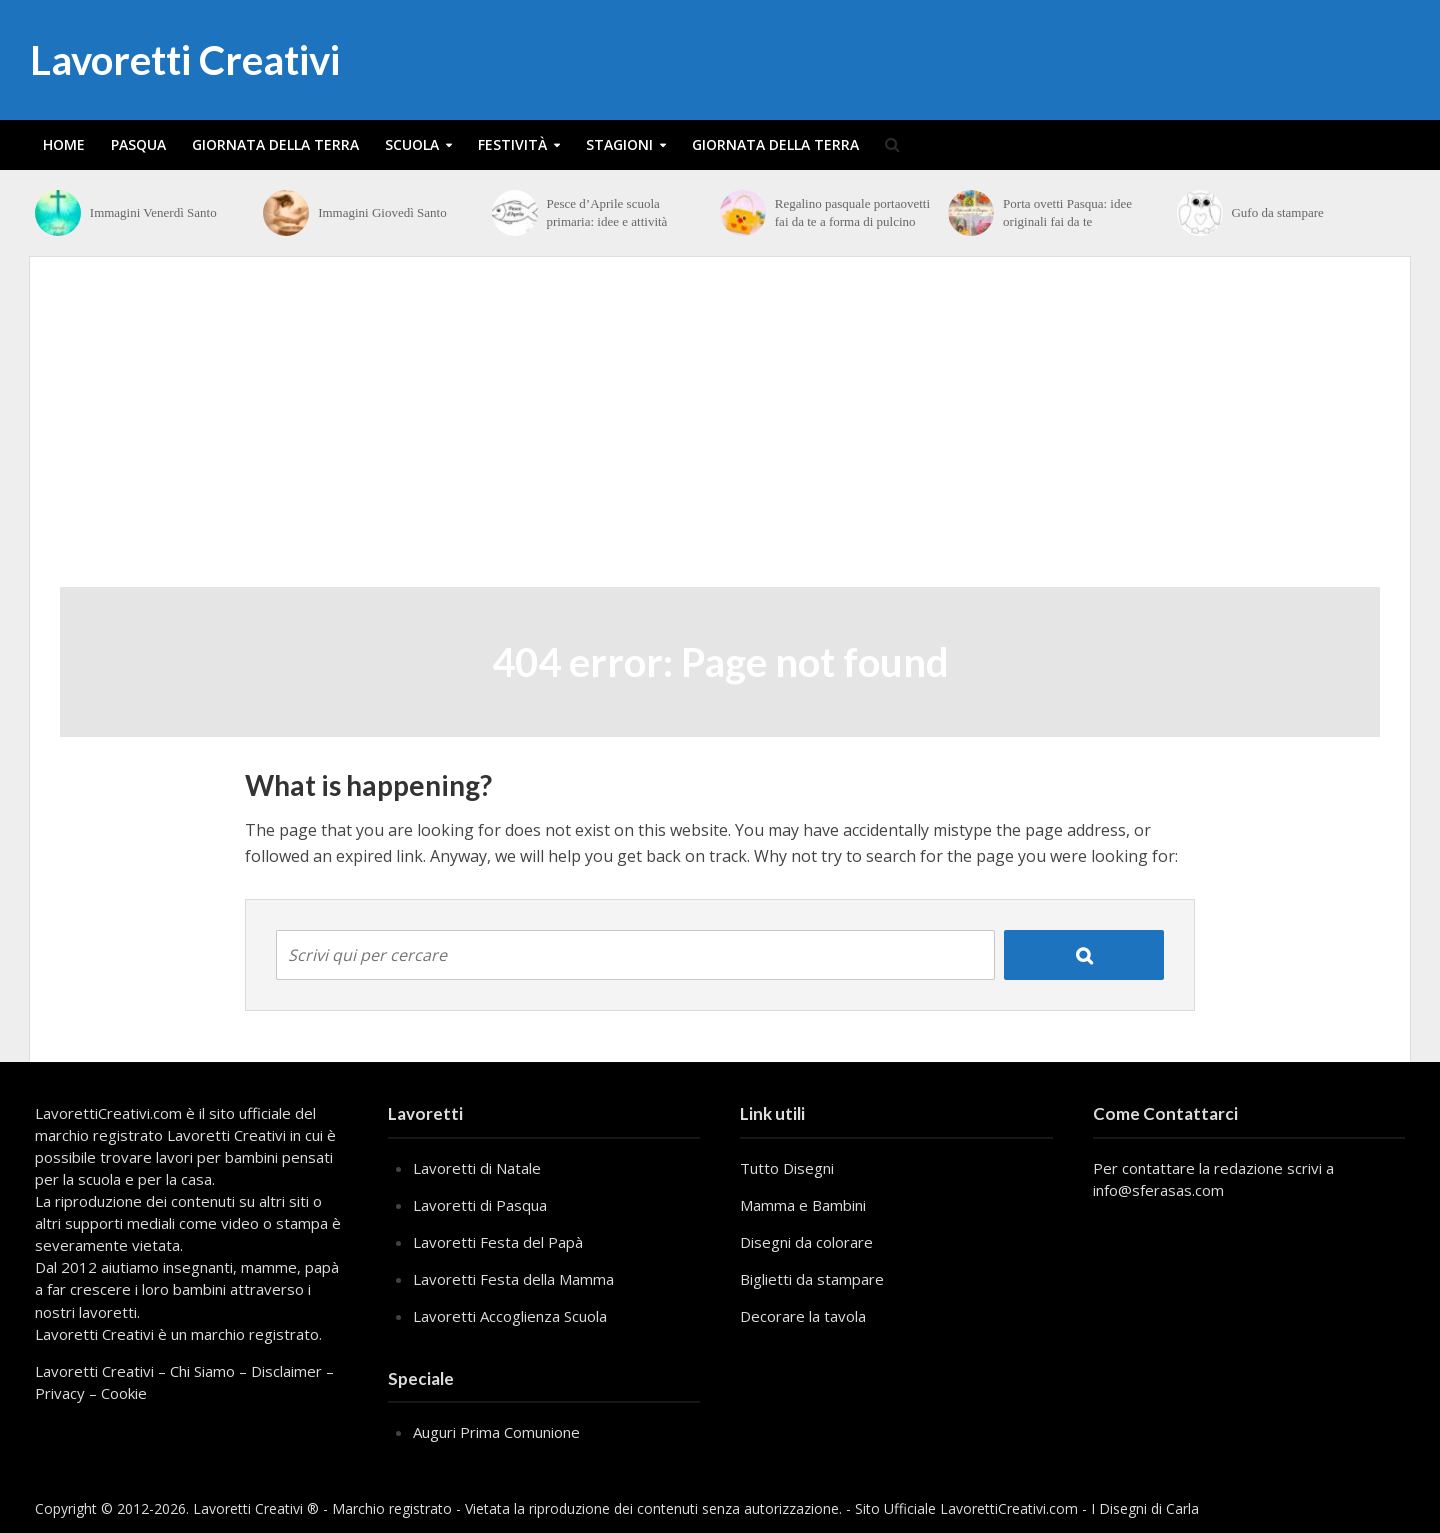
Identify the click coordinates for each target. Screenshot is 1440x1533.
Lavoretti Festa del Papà (498, 1242)
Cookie (124, 1393)
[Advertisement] (720, 437)
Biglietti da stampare (812, 1279)
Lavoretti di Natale (477, 1168)
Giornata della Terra (275, 144)
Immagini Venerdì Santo (153, 212)
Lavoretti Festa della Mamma (513, 1279)
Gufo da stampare (1277, 212)
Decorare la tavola (803, 1316)
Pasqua (138, 144)
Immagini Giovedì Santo (382, 212)
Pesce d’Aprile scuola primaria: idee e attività (606, 212)
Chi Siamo (202, 1371)
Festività (512, 144)
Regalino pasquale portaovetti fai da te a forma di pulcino (852, 212)
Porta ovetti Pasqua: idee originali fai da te (1067, 212)
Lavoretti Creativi (185, 60)
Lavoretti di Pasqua (480, 1205)
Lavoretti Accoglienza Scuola (510, 1316)
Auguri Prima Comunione (496, 1432)
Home (64, 144)
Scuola (412, 144)
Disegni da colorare (806, 1242)
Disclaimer (286, 1371)
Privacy (60, 1393)
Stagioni (619, 144)
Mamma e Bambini (803, 1205)
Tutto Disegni (787, 1168)
